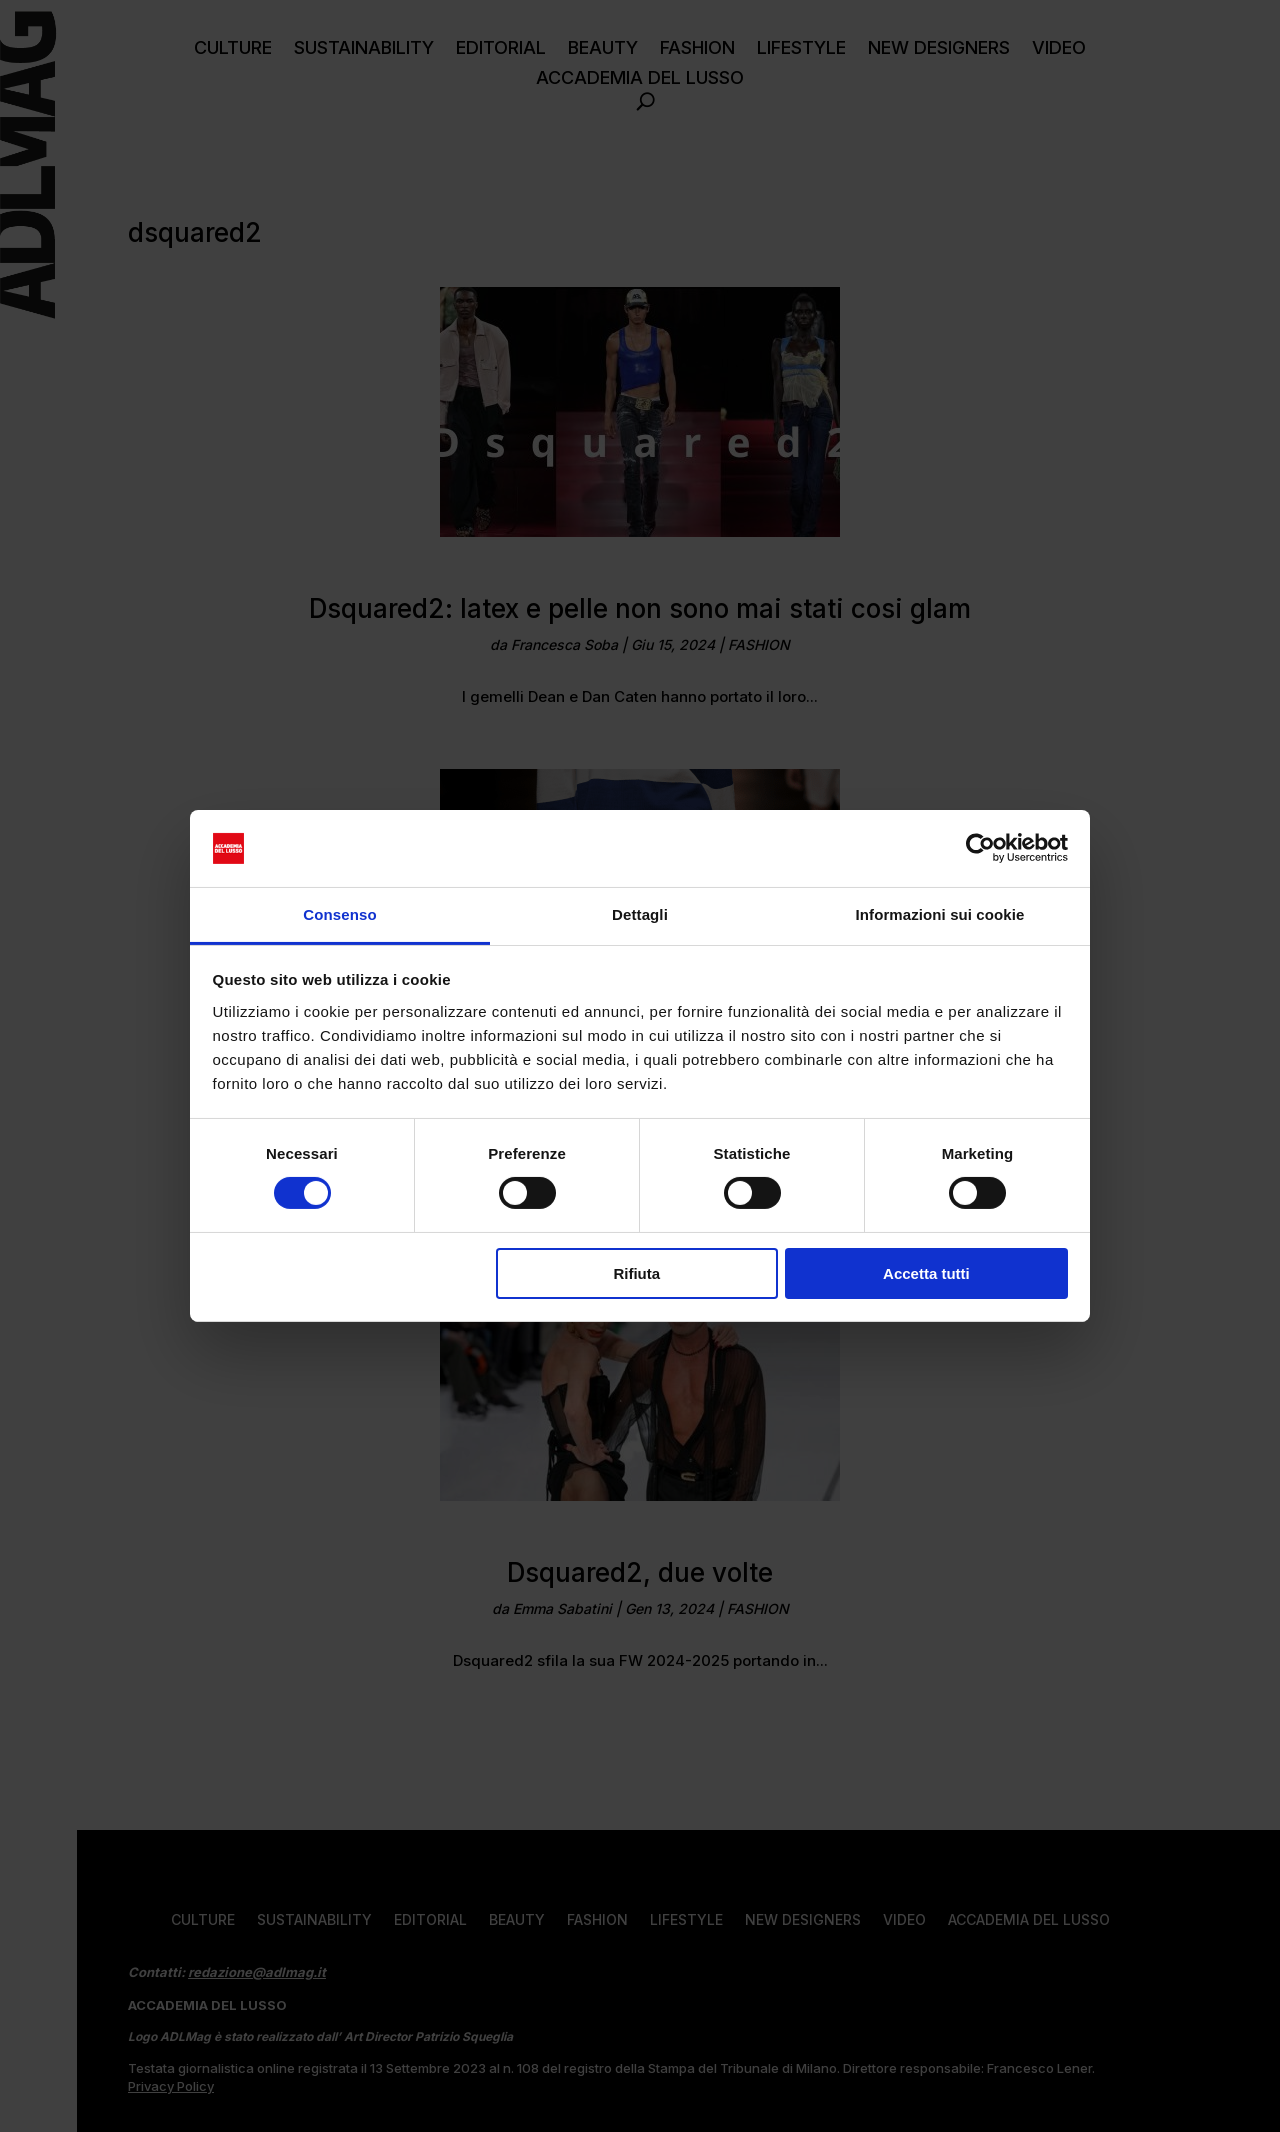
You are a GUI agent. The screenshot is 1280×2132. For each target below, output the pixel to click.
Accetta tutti (926, 1273)
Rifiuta (636, 1273)
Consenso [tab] (339, 914)
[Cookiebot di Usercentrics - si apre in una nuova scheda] (980, 848)
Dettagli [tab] (640, 914)
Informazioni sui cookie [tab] (940, 914)
